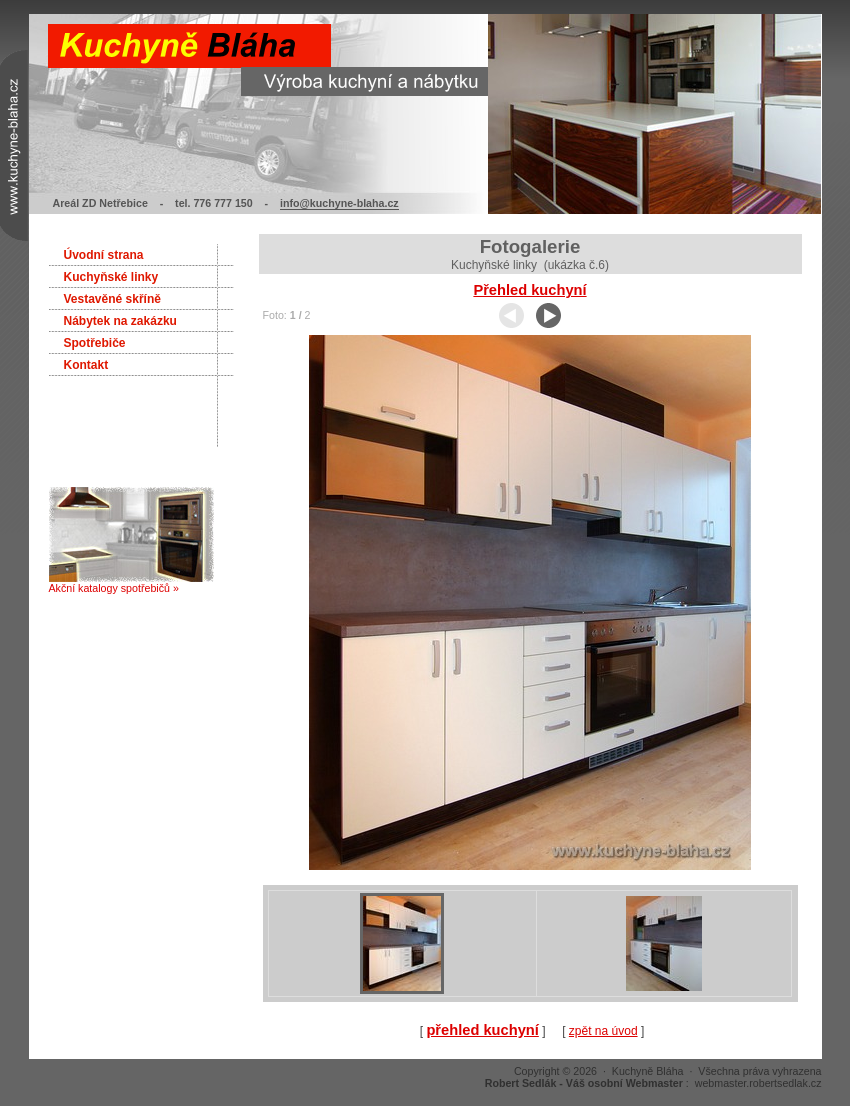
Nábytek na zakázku (120, 321)
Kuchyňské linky (111, 277)
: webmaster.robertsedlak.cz (653, 1083)
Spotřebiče (95, 343)
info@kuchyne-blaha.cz (339, 203)
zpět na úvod (603, 1031)
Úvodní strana (104, 255)
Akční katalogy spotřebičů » (131, 583)
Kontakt (86, 365)
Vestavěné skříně (112, 299)
